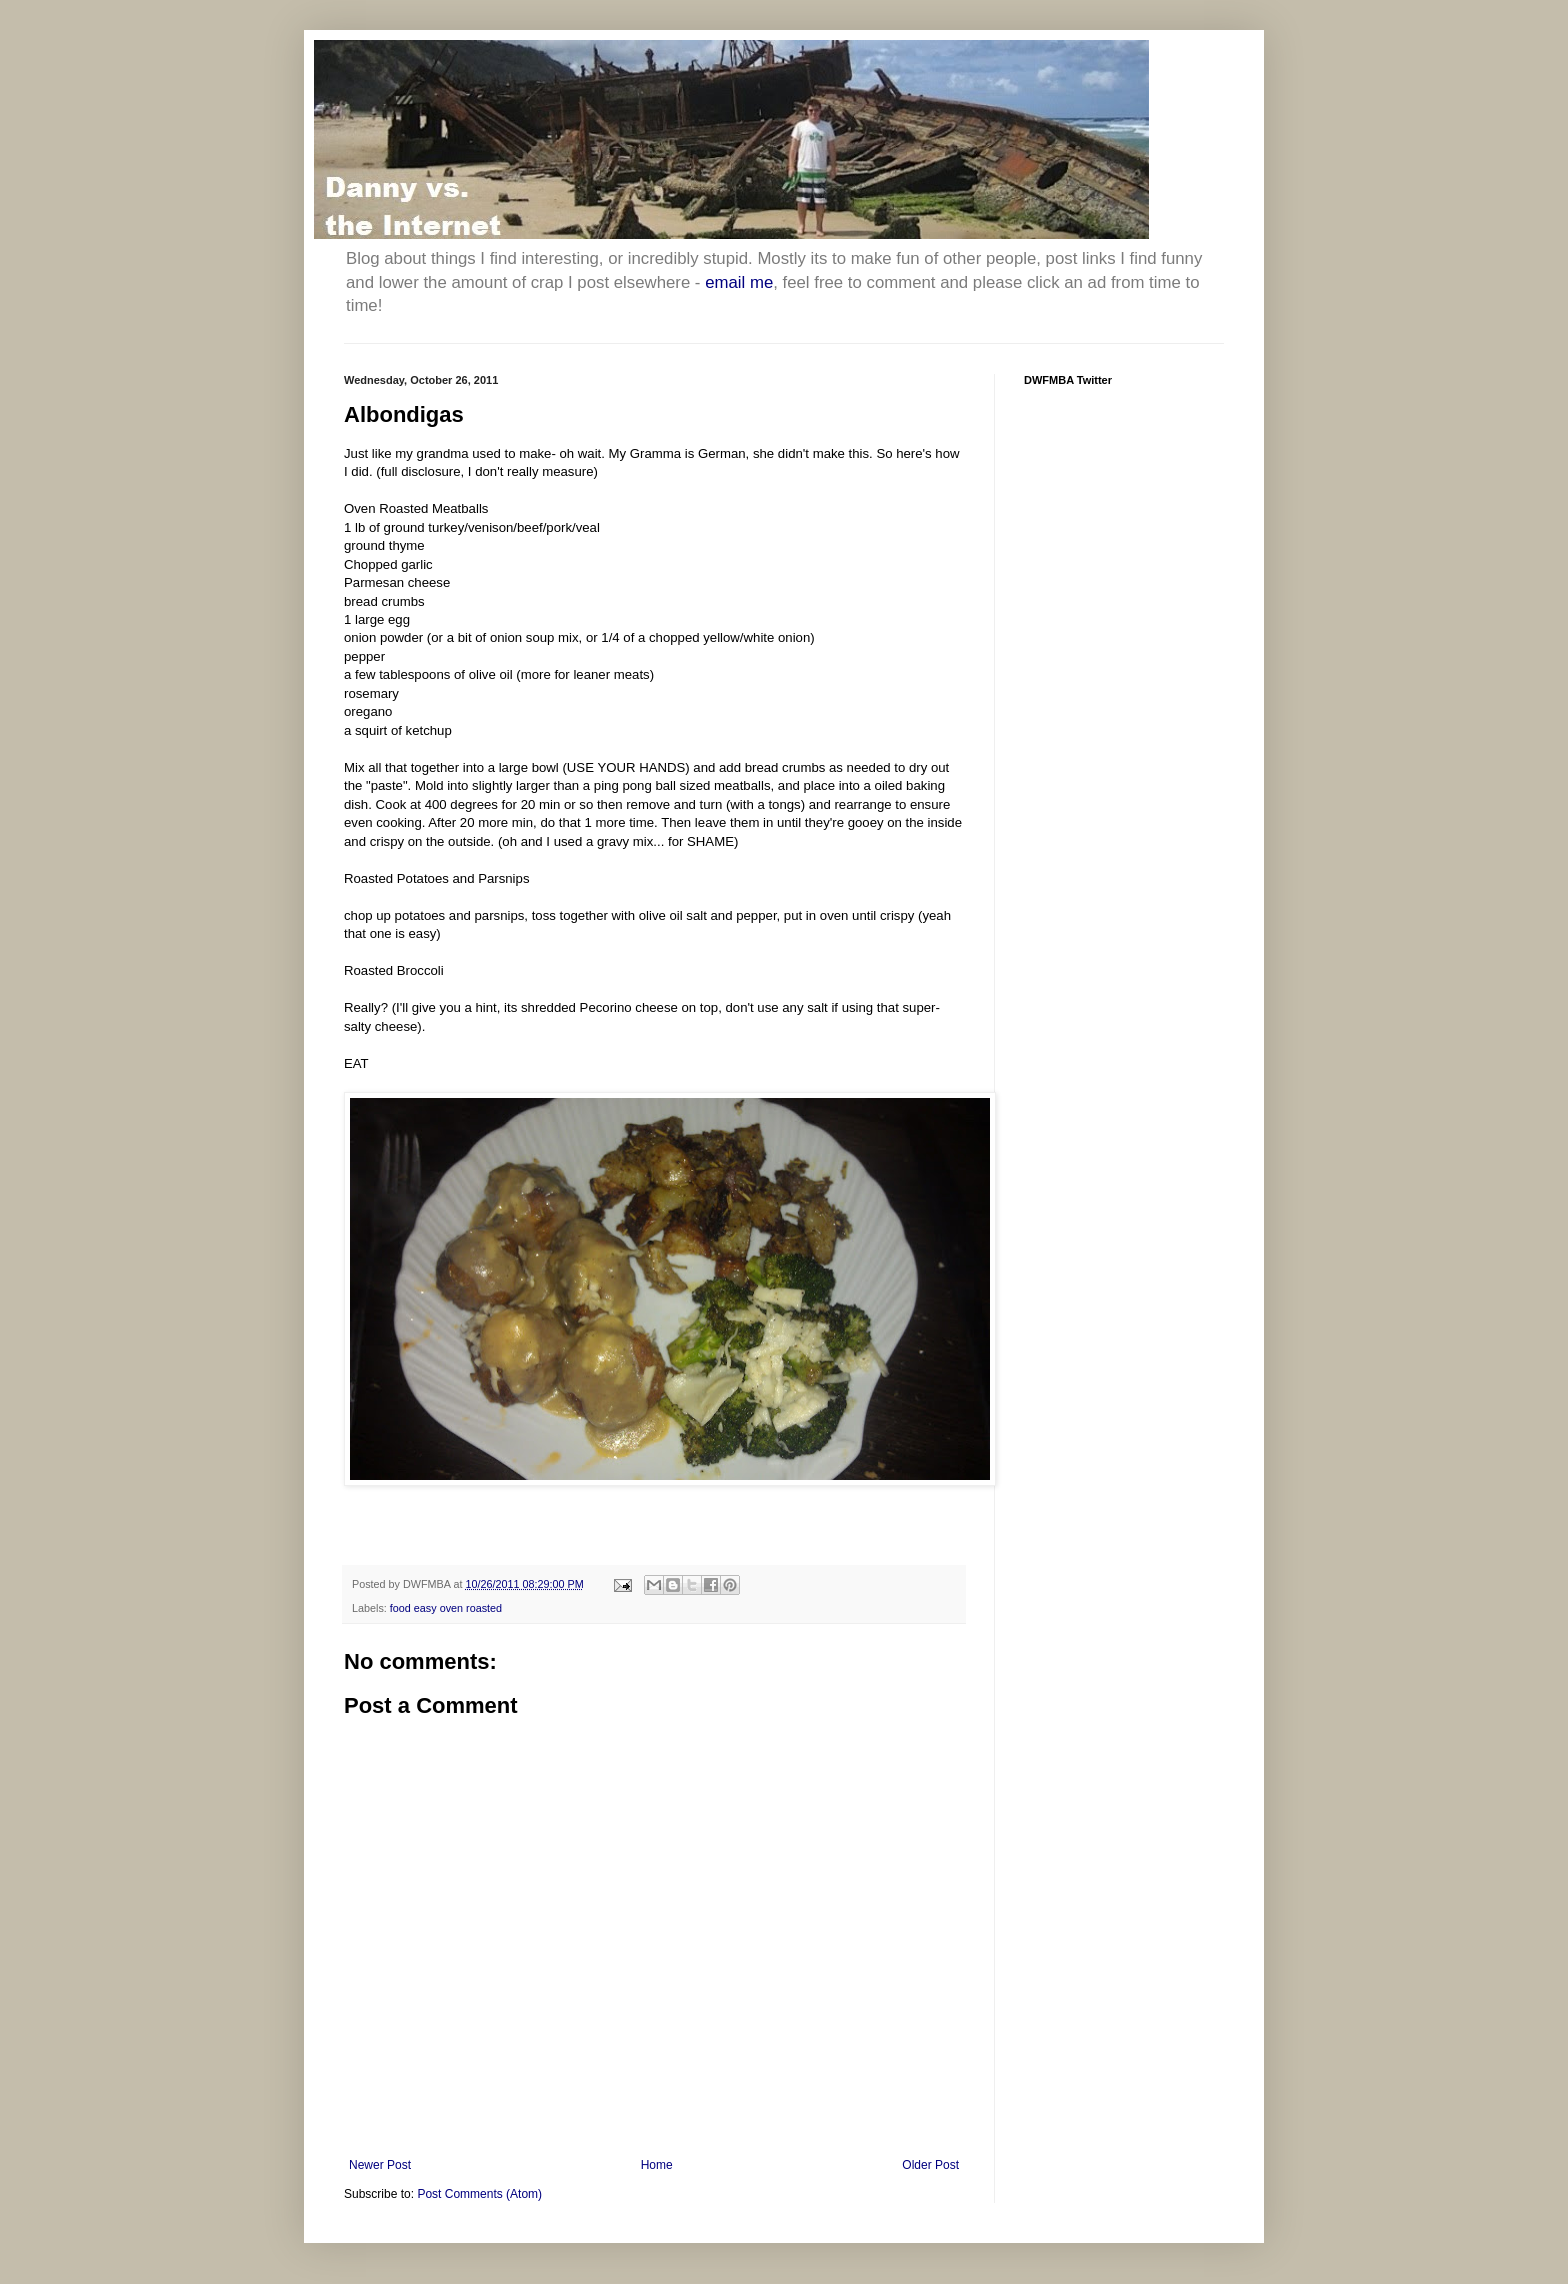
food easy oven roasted (446, 1608)
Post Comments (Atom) (479, 2194)
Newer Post (380, 2165)
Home (657, 2165)
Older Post (930, 2165)
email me (739, 282)
